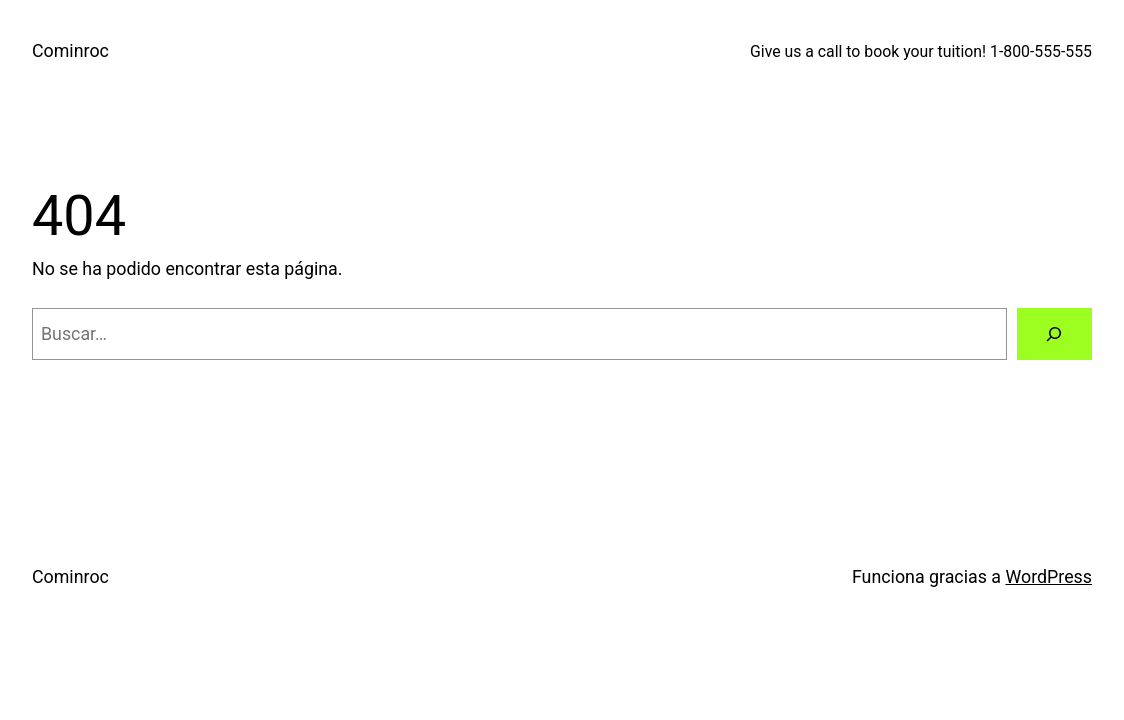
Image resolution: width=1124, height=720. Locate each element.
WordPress (1048, 576)
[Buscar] (1055, 334)
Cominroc (70, 50)
